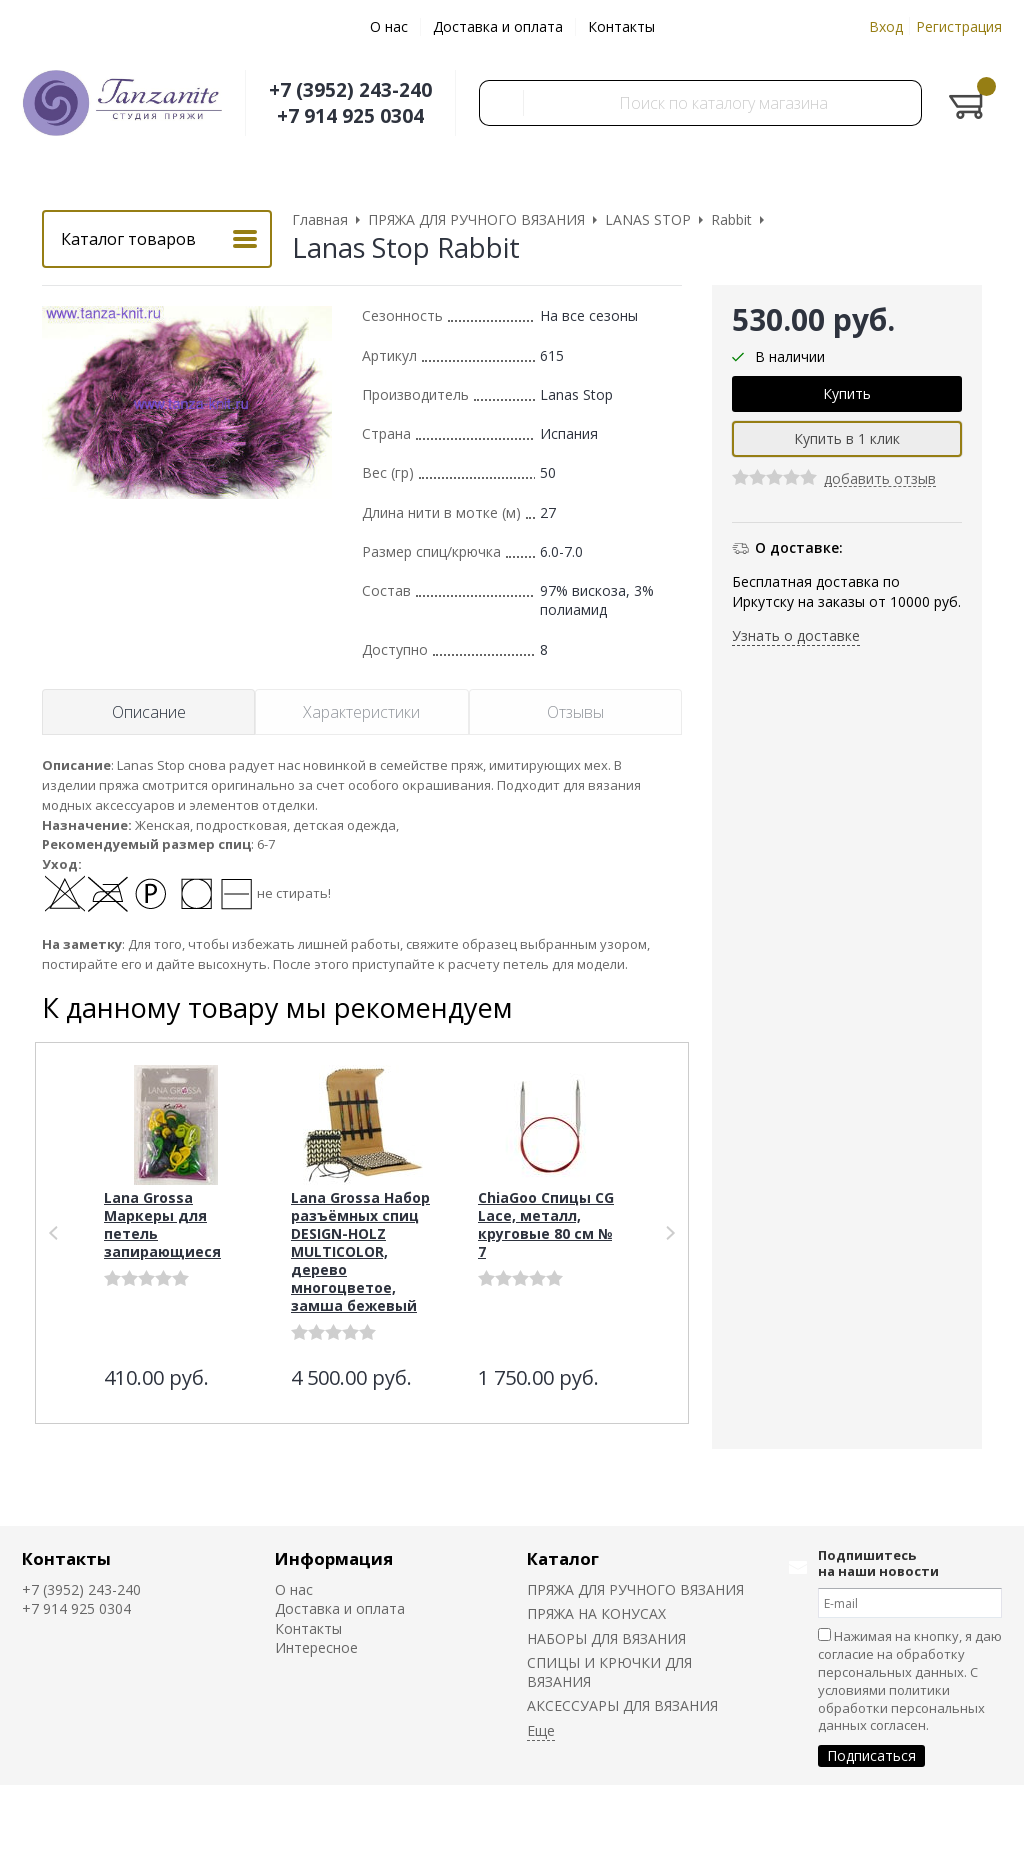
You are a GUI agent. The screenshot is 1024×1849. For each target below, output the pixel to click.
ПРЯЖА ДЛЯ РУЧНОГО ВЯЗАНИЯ (635, 1589)
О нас (389, 26)
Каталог (563, 1558)
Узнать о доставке (796, 635)
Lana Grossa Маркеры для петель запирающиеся (162, 1224)
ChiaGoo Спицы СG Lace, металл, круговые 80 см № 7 (546, 1224)
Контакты (621, 26)
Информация (334, 1558)
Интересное (316, 1647)
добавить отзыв (880, 479)
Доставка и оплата (498, 26)
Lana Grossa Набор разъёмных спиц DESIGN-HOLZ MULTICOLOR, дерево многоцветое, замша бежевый (360, 1251)
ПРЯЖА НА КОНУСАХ (596, 1613)
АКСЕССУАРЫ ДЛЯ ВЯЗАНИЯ (622, 1705)
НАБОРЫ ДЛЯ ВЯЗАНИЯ (606, 1638)
